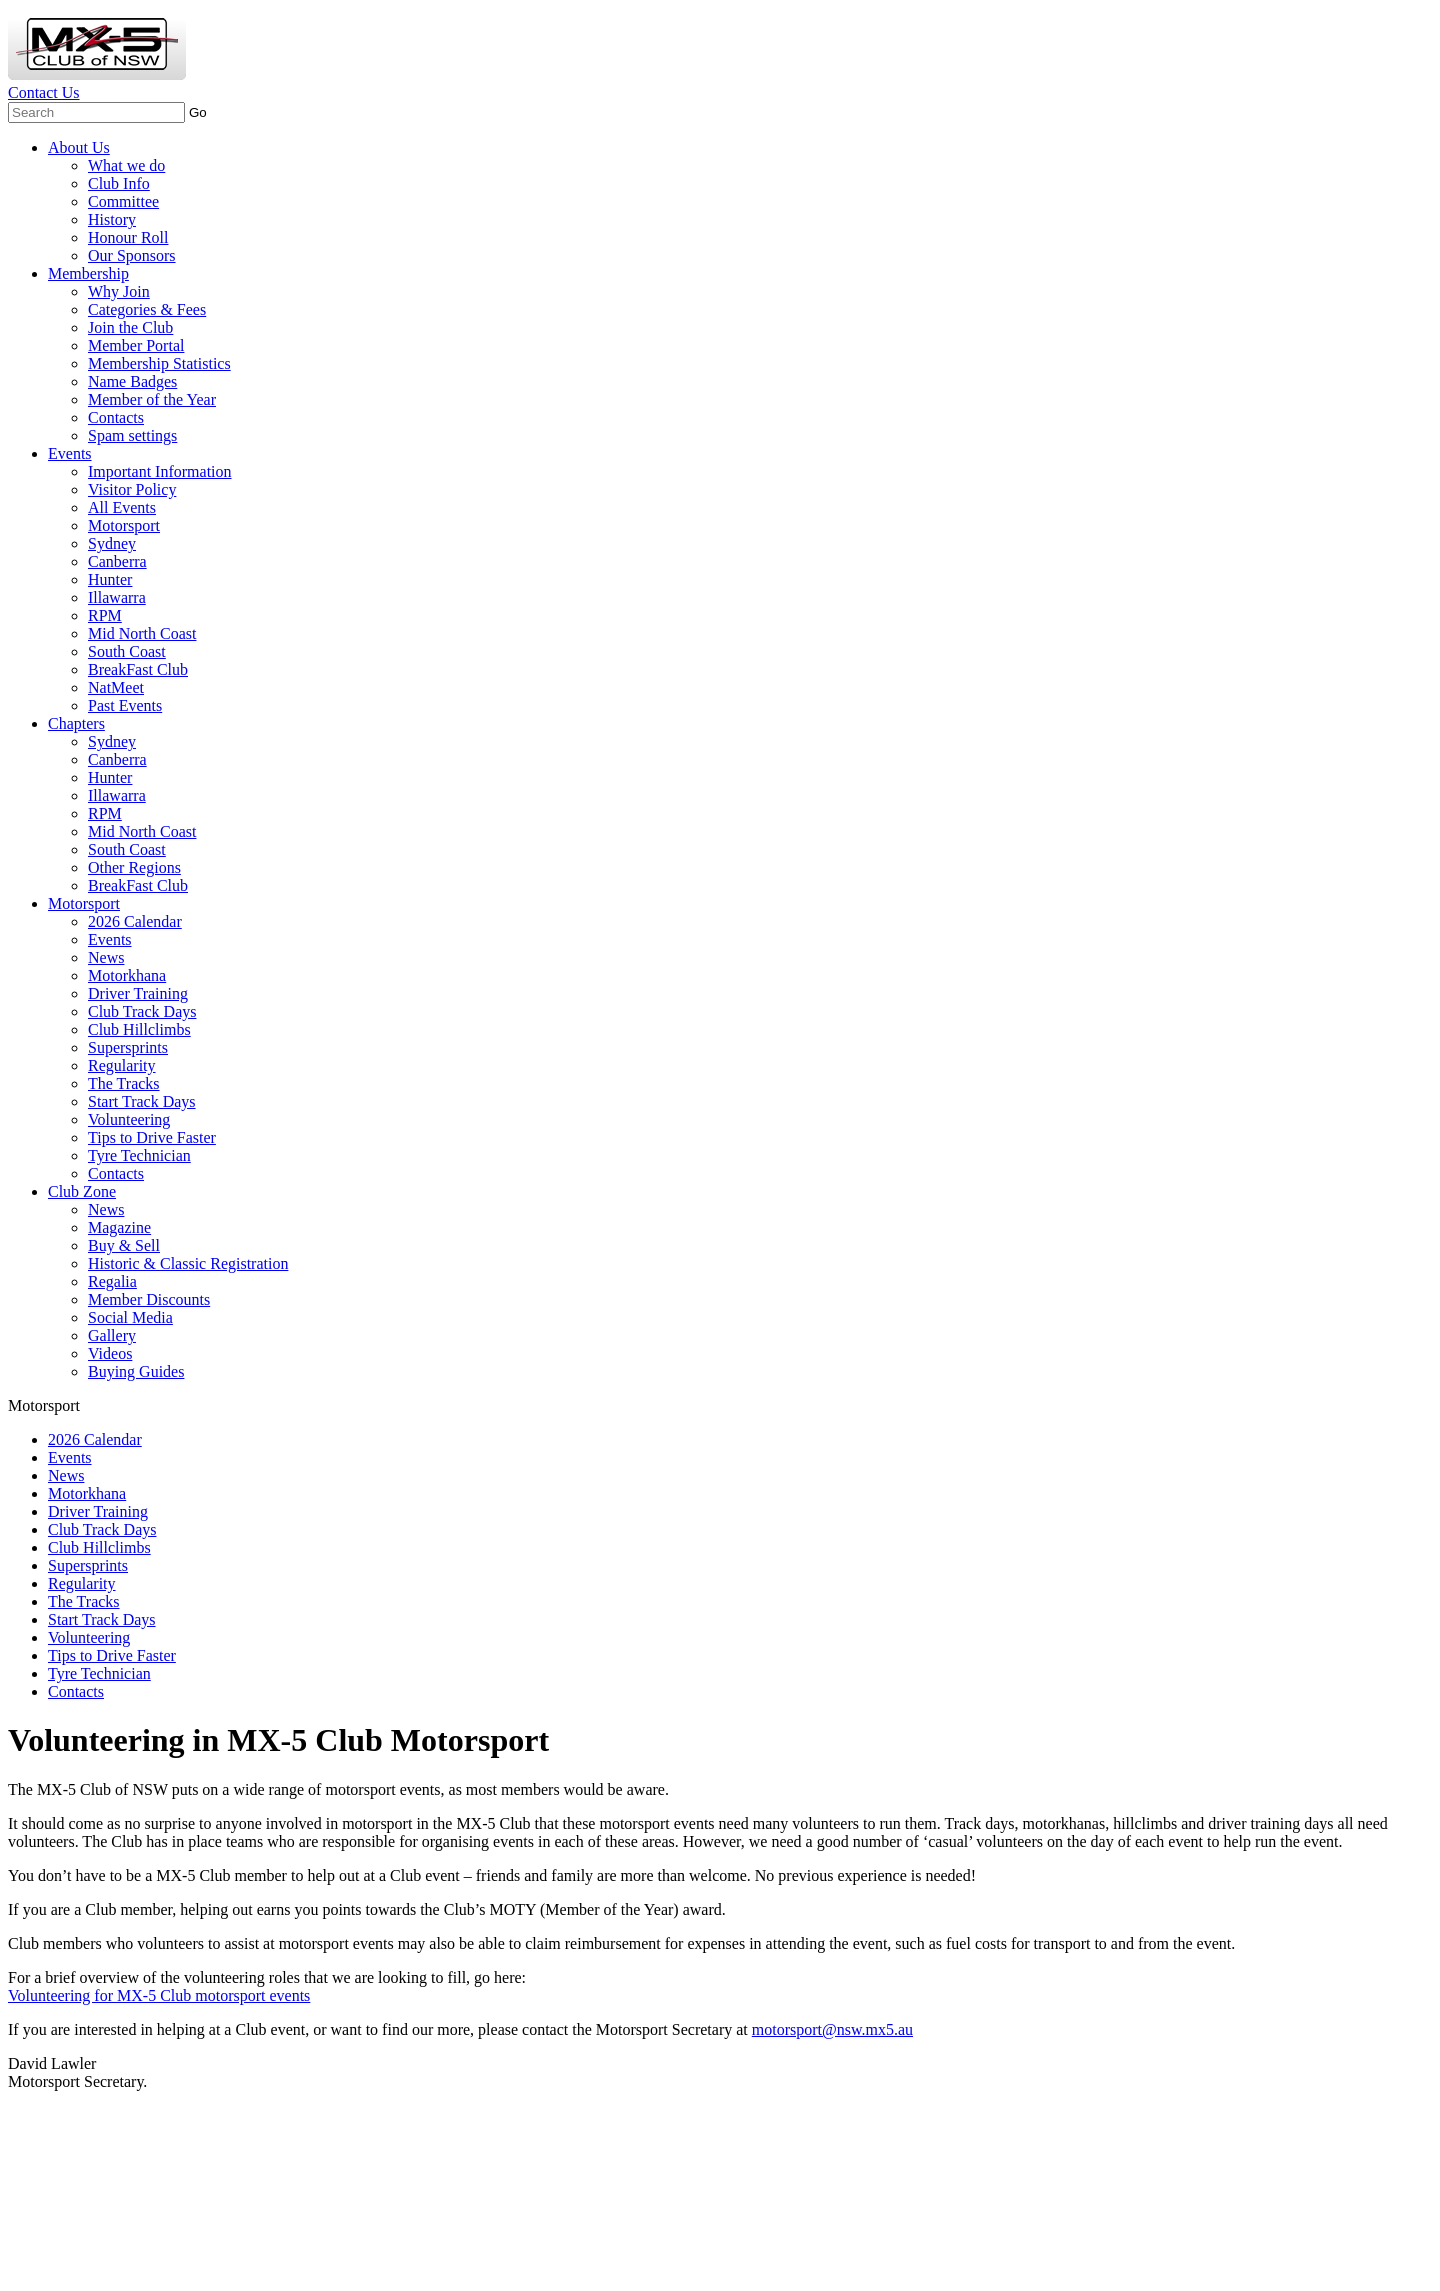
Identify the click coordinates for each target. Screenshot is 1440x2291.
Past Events (125, 705)
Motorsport (124, 525)
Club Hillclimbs (139, 1029)
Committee (123, 201)
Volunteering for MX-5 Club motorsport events (159, 1995)
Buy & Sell (124, 1245)
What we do (126, 165)
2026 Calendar (135, 921)
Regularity (122, 1065)
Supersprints (128, 1047)
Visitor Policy (132, 489)
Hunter (110, 579)
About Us (79, 147)
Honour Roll (128, 237)
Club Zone (82, 1191)
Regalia (112, 1281)
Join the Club (130, 327)
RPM (105, 615)
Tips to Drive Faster (152, 1137)
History (112, 219)
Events (70, 453)
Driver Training (138, 993)
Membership (88, 273)
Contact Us (44, 92)
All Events (122, 507)
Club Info (119, 183)
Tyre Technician (139, 1155)
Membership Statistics (159, 363)
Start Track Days (142, 1101)
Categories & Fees (147, 309)
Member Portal (136, 345)
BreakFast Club (138, 669)
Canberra (117, 561)
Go (198, 112)
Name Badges (132, 381)
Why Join (119, 291)
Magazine (119, 1227)
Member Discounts (149, 1299)
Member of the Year (152, 399)
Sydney (112, 543)
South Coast (127, 651)
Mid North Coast (142, 633)
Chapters (76, 723)
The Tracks (124, 1083)
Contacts (116, 417)
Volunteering (129, 1119)
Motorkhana (127, 975)
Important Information (160, 471)
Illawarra (117, 597)
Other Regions (134, 867)
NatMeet (116, 687)
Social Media (130, 1317)
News (106, 957)
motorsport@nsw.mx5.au (832, 2029)
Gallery (112, 1335)
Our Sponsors (132, 255)
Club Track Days (142, 1011)
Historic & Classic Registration (188, 1263)
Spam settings (132, 435)
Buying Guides (136, 1371)
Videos (110, 1353)
